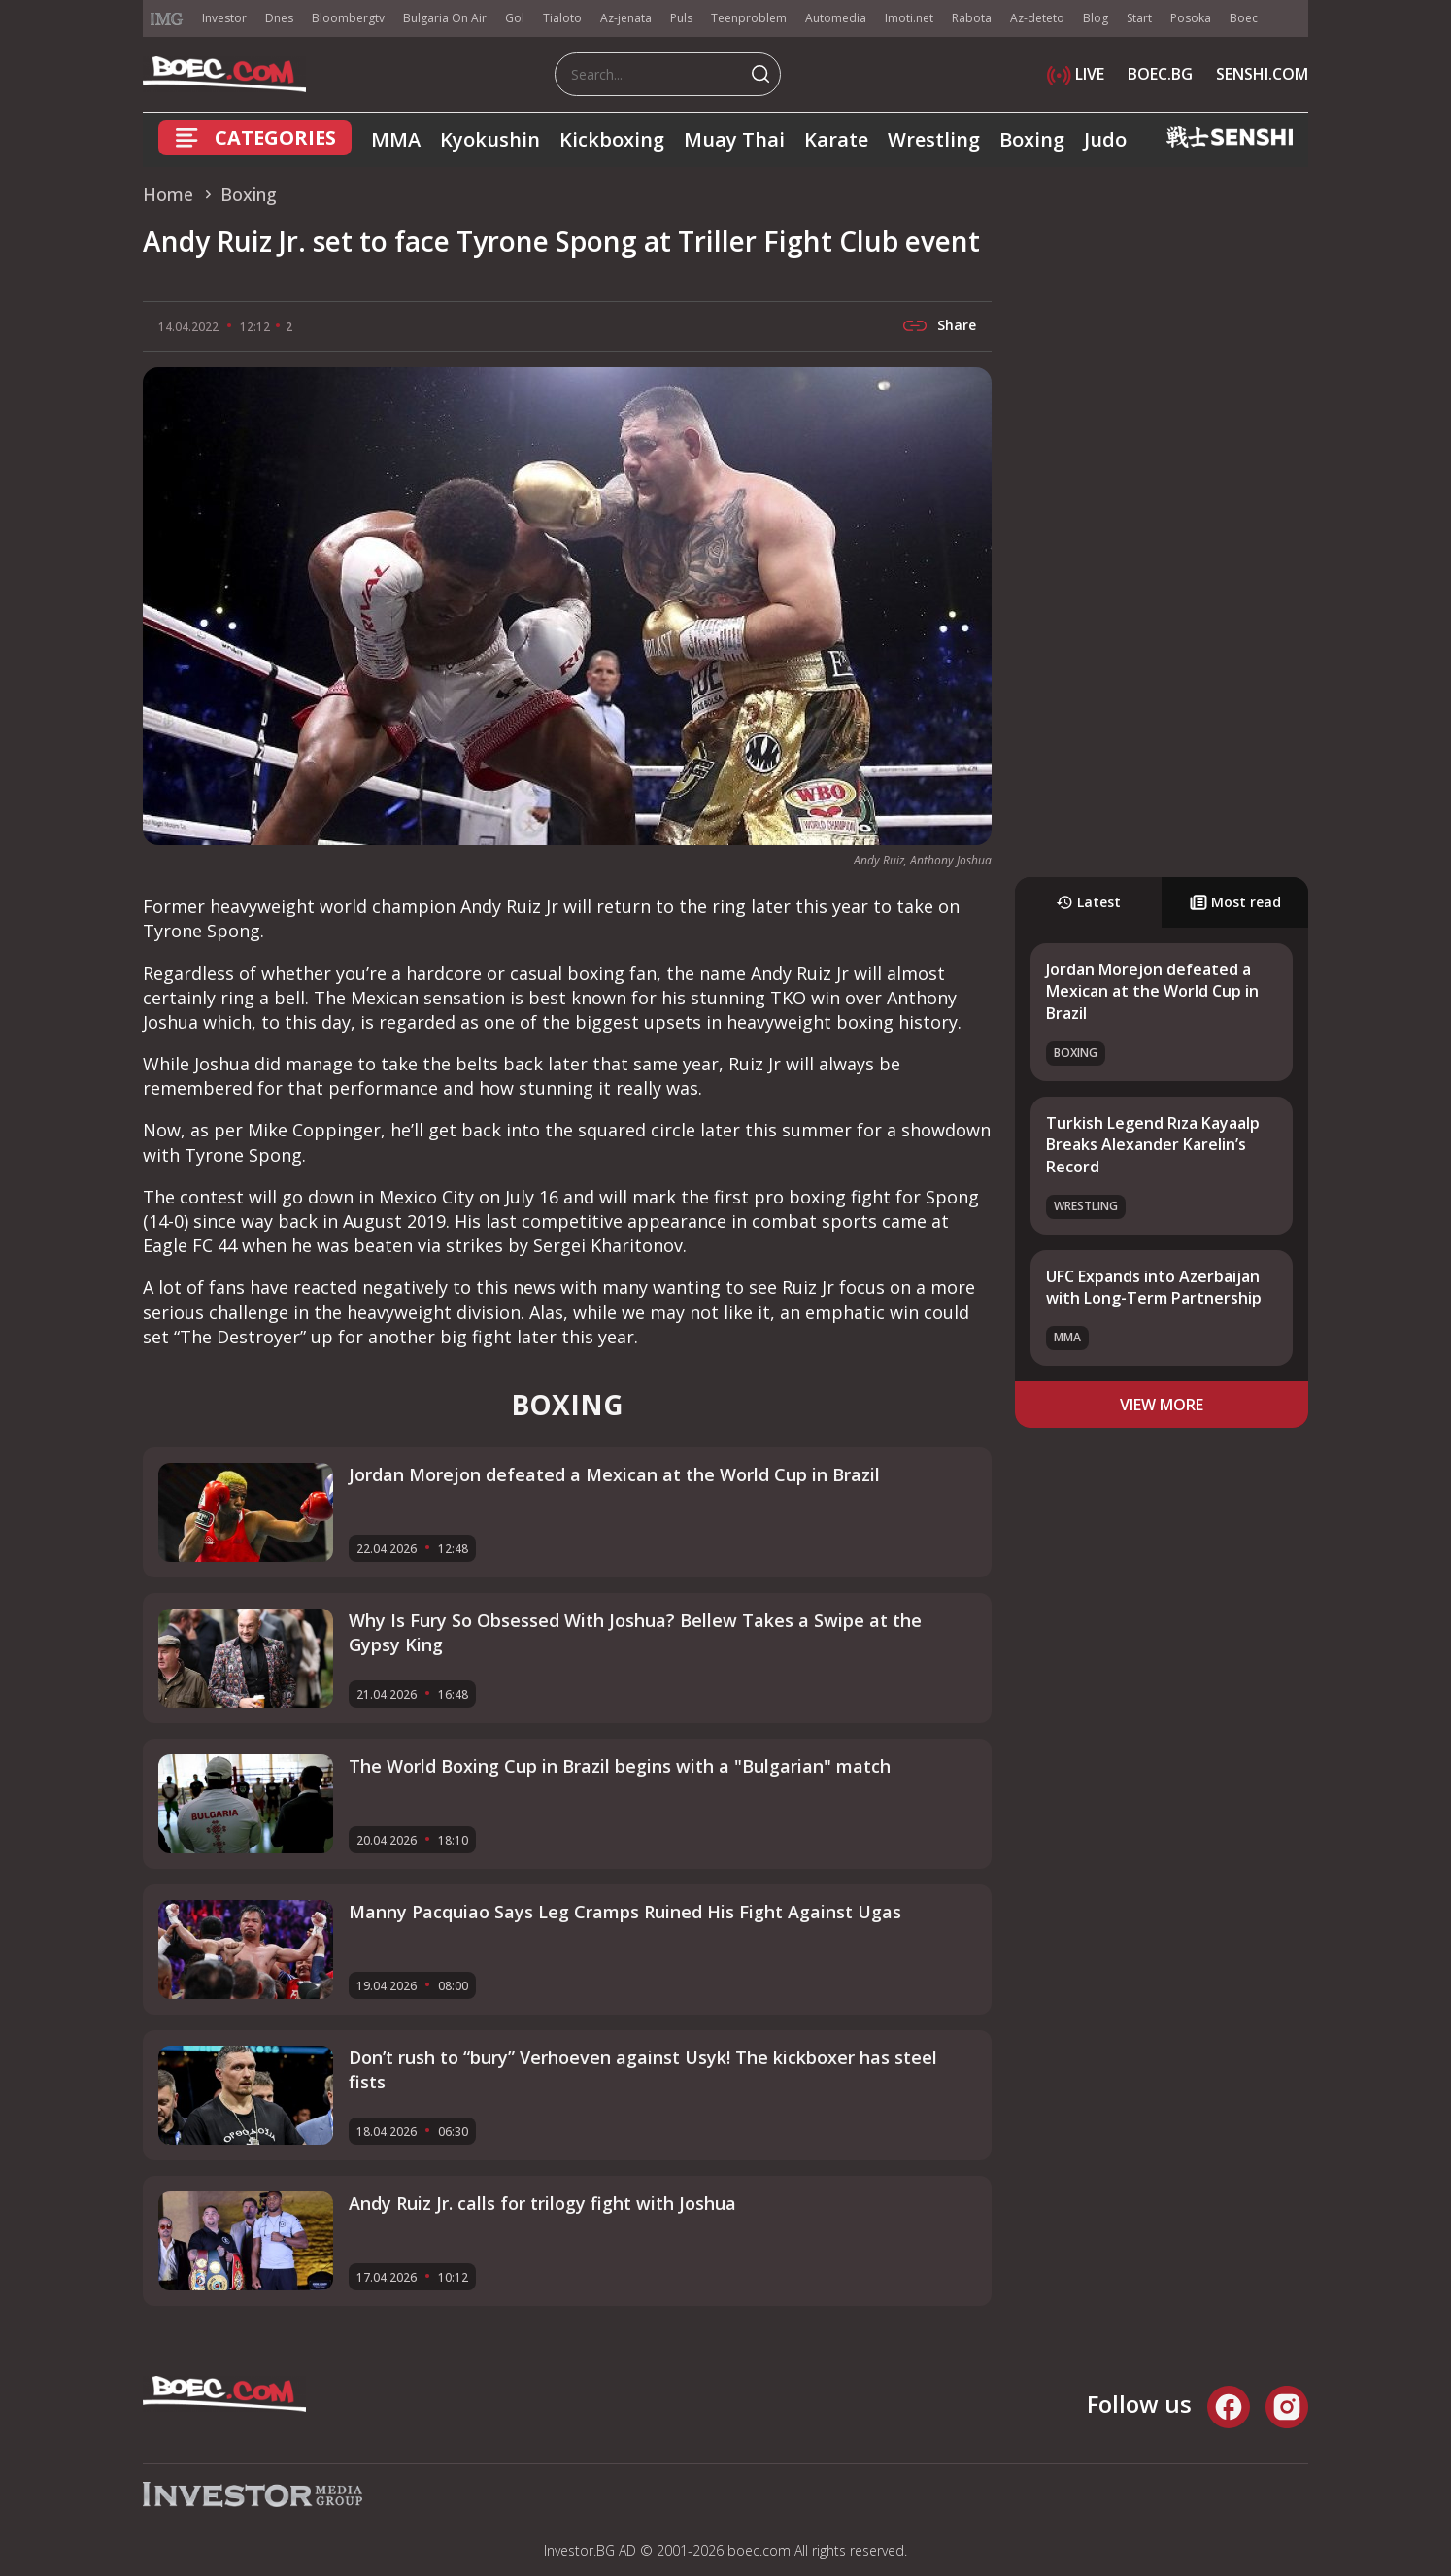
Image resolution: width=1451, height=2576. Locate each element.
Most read (1235, 902)
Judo (1105, 139)
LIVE (1075, 74)
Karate (836, 139)
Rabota (972, 18)
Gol (514, 18)
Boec (1244, 18)
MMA (396, 139)
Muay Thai (734, 139)
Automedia (835, 18)
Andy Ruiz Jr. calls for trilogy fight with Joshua (542, 2203)
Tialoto (562, 18)
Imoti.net (909, 18)
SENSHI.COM (1262, 74)
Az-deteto (1037, 18)
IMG (167, 19)
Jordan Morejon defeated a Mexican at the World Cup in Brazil (1152, 991)
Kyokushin (490, 139)
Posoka (1190, 18)
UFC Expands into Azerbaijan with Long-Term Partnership (1154, 1287)
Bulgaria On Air (445, 18)
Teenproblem (749, 18)
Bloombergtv (348, 18)
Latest (1088, 902)
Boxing (1031, 139)
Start (1139, 18)
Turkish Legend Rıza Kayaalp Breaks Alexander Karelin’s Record (1153, 1144)
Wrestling (934, 139)
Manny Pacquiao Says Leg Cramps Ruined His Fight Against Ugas (625, 1911)
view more (1161, 1404)
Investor (224, 18)
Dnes (279, 18)
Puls (681, 18)
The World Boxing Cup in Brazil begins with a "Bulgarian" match (620, 1766)
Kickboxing (611, 139)
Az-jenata (626, 18)
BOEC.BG (1160, 74)
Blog (1095, 18)
